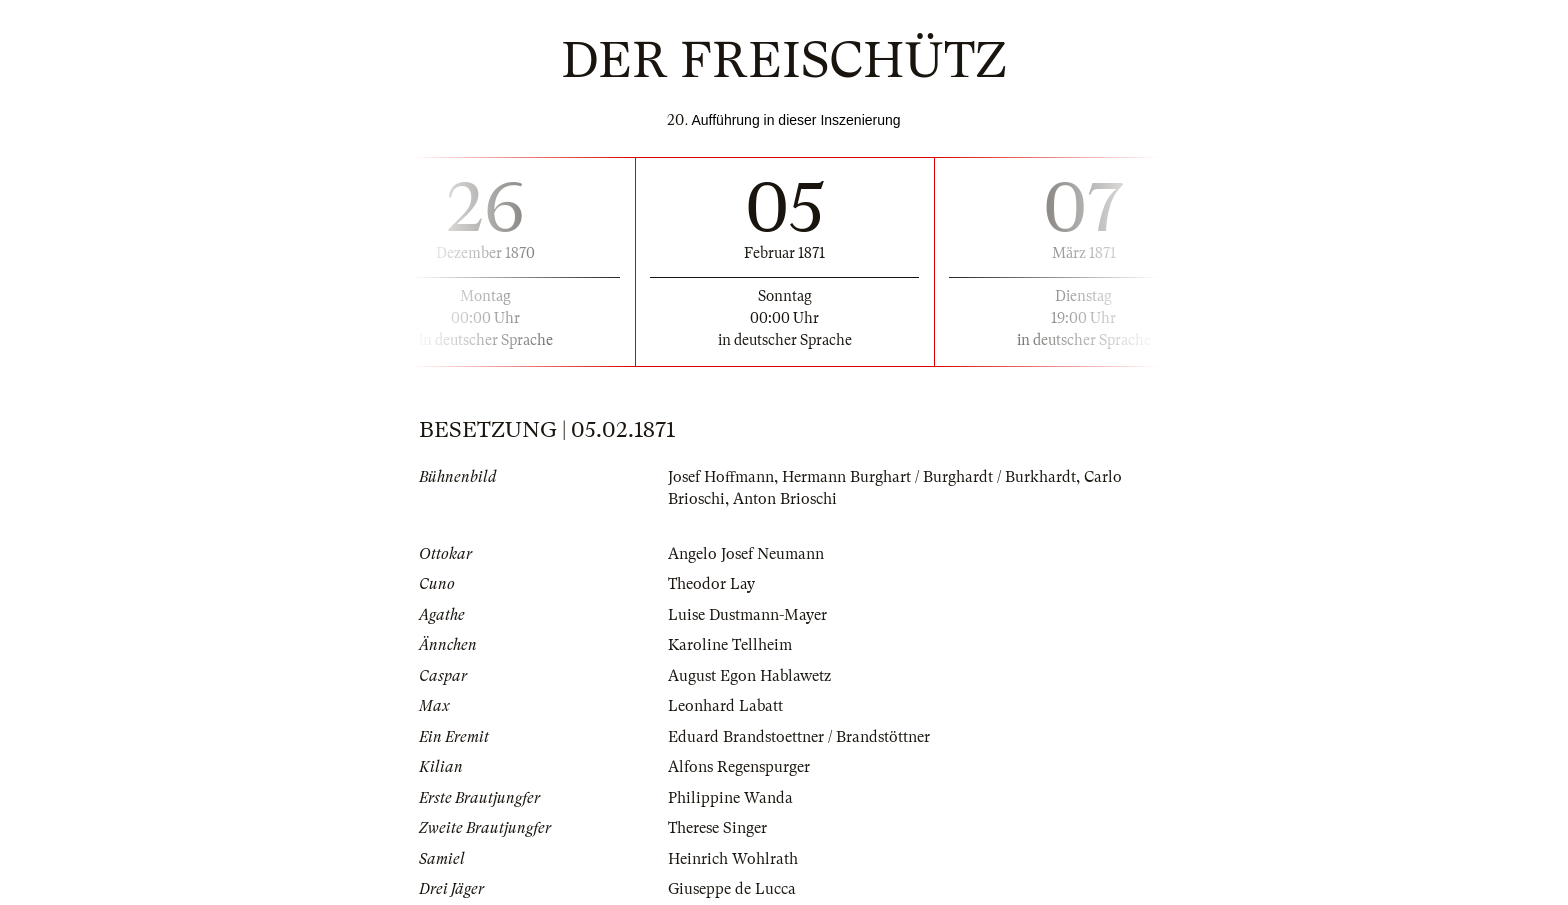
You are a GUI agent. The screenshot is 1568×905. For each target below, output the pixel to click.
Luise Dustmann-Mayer (747, 615)
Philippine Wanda (730, 798)
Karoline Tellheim (730, 645)
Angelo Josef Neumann (746, 554)
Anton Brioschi (785, 499)
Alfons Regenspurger (739, 767)
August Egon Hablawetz (749, 676)
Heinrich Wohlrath (733, 859)
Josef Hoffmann (721, 477)
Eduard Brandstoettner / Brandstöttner (799, 737)
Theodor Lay (711, 584)
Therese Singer (717, 828)
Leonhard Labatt (725, 706)
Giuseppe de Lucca (732, 889)
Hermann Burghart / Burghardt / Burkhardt (929, 477)
